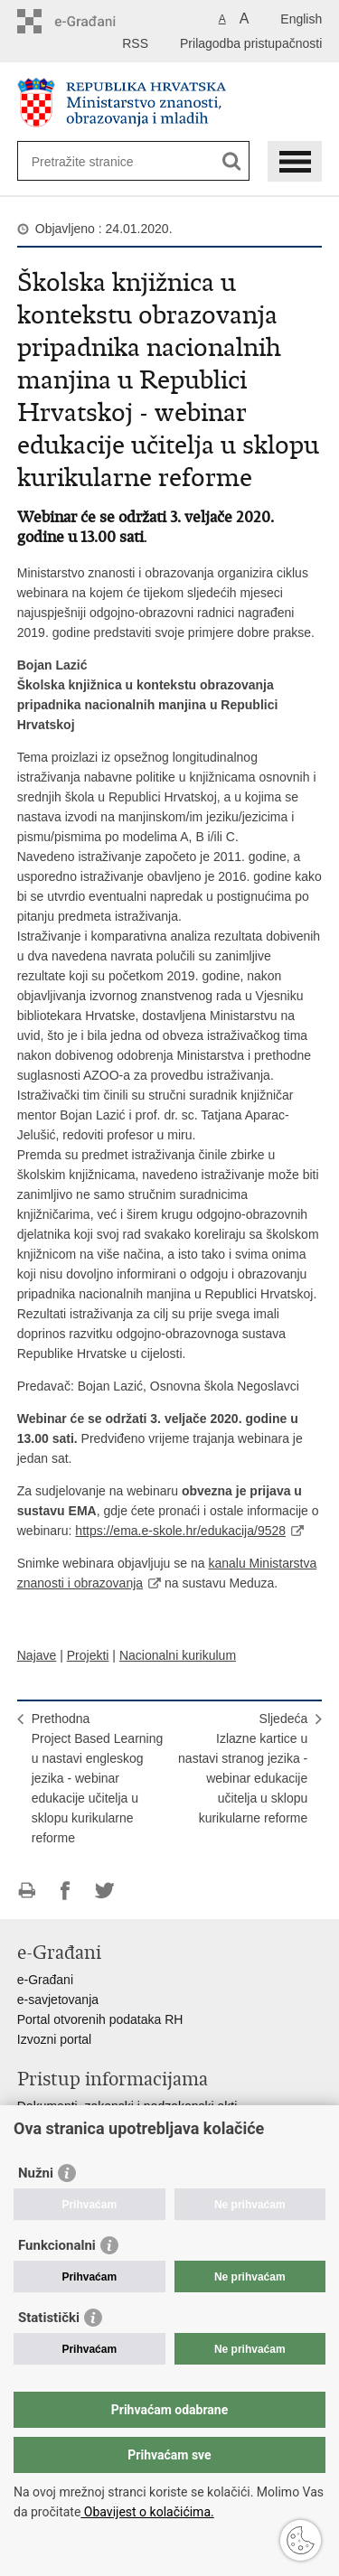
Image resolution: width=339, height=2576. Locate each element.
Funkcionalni (57, 2245)
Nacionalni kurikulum (177, 1655)
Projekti (88, 1655)
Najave (37, 1655)
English (301, 19)
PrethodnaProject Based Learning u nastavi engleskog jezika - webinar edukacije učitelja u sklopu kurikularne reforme (98, 1778)
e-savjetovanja (58, 1999)
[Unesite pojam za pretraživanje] (97, 161)
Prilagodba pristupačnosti (251, 43)
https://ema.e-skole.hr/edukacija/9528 (180, 1530)
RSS (135, 43)
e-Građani (45, 1979)
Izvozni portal (54, 2039)
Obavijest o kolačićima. (146, 2512)
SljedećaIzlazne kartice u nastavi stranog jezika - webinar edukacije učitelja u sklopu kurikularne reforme (242, 1768)
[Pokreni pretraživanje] (231, 161)
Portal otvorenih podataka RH (100, 2019)
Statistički (49, 2317)
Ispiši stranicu (26, 1890)
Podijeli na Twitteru (104, 1890)
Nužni (35, 2173)
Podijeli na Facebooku (65, 1890)
